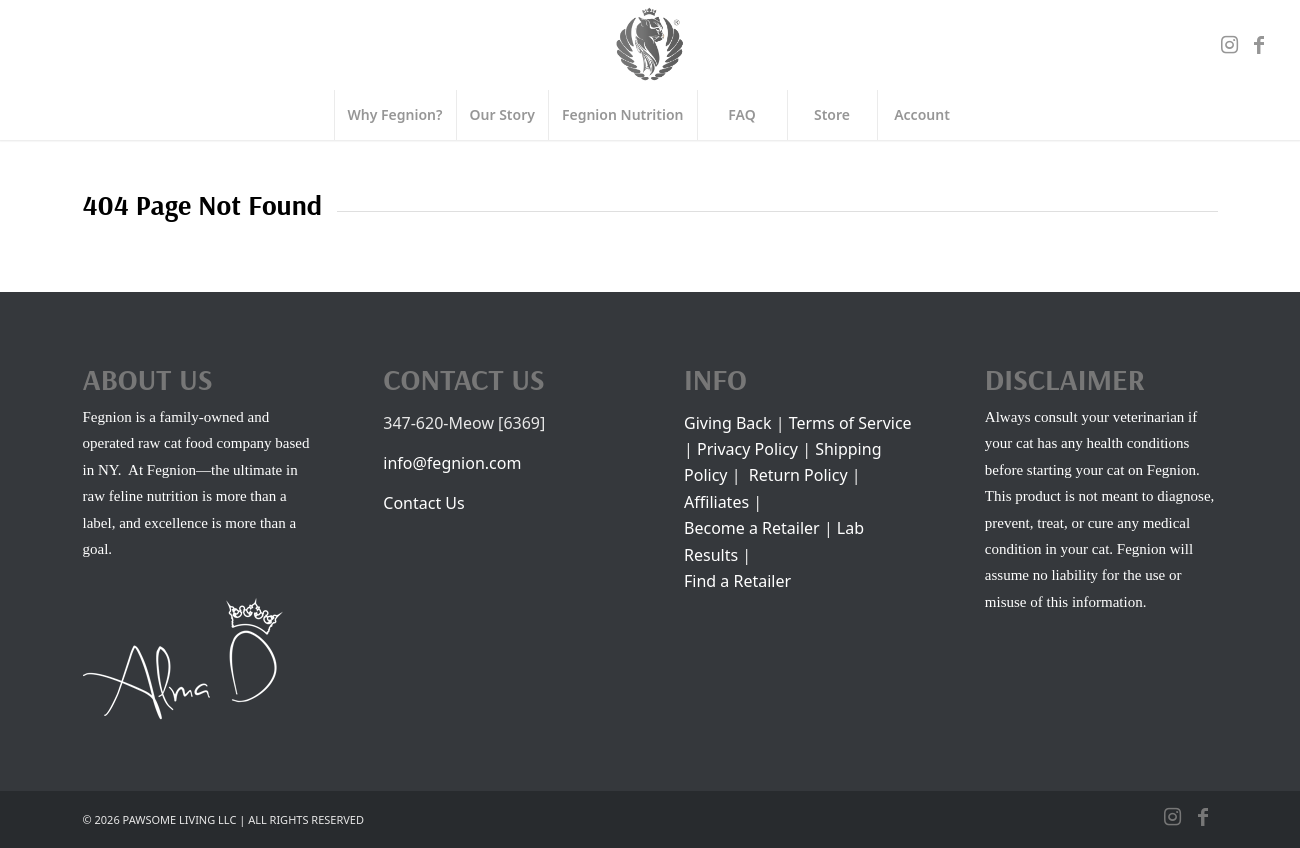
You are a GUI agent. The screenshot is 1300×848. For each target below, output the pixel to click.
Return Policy (798, 475)
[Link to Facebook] (1259, 45)
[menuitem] (395, 115)
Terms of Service (850, 423)
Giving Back (730, 423)
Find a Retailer (737, 581)
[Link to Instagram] (1229, 45)
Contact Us (423, 503)
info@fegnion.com (452, 463)
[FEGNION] (650, 45)
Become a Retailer (752, 528)
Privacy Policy (747, 449)
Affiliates (716, 502)
